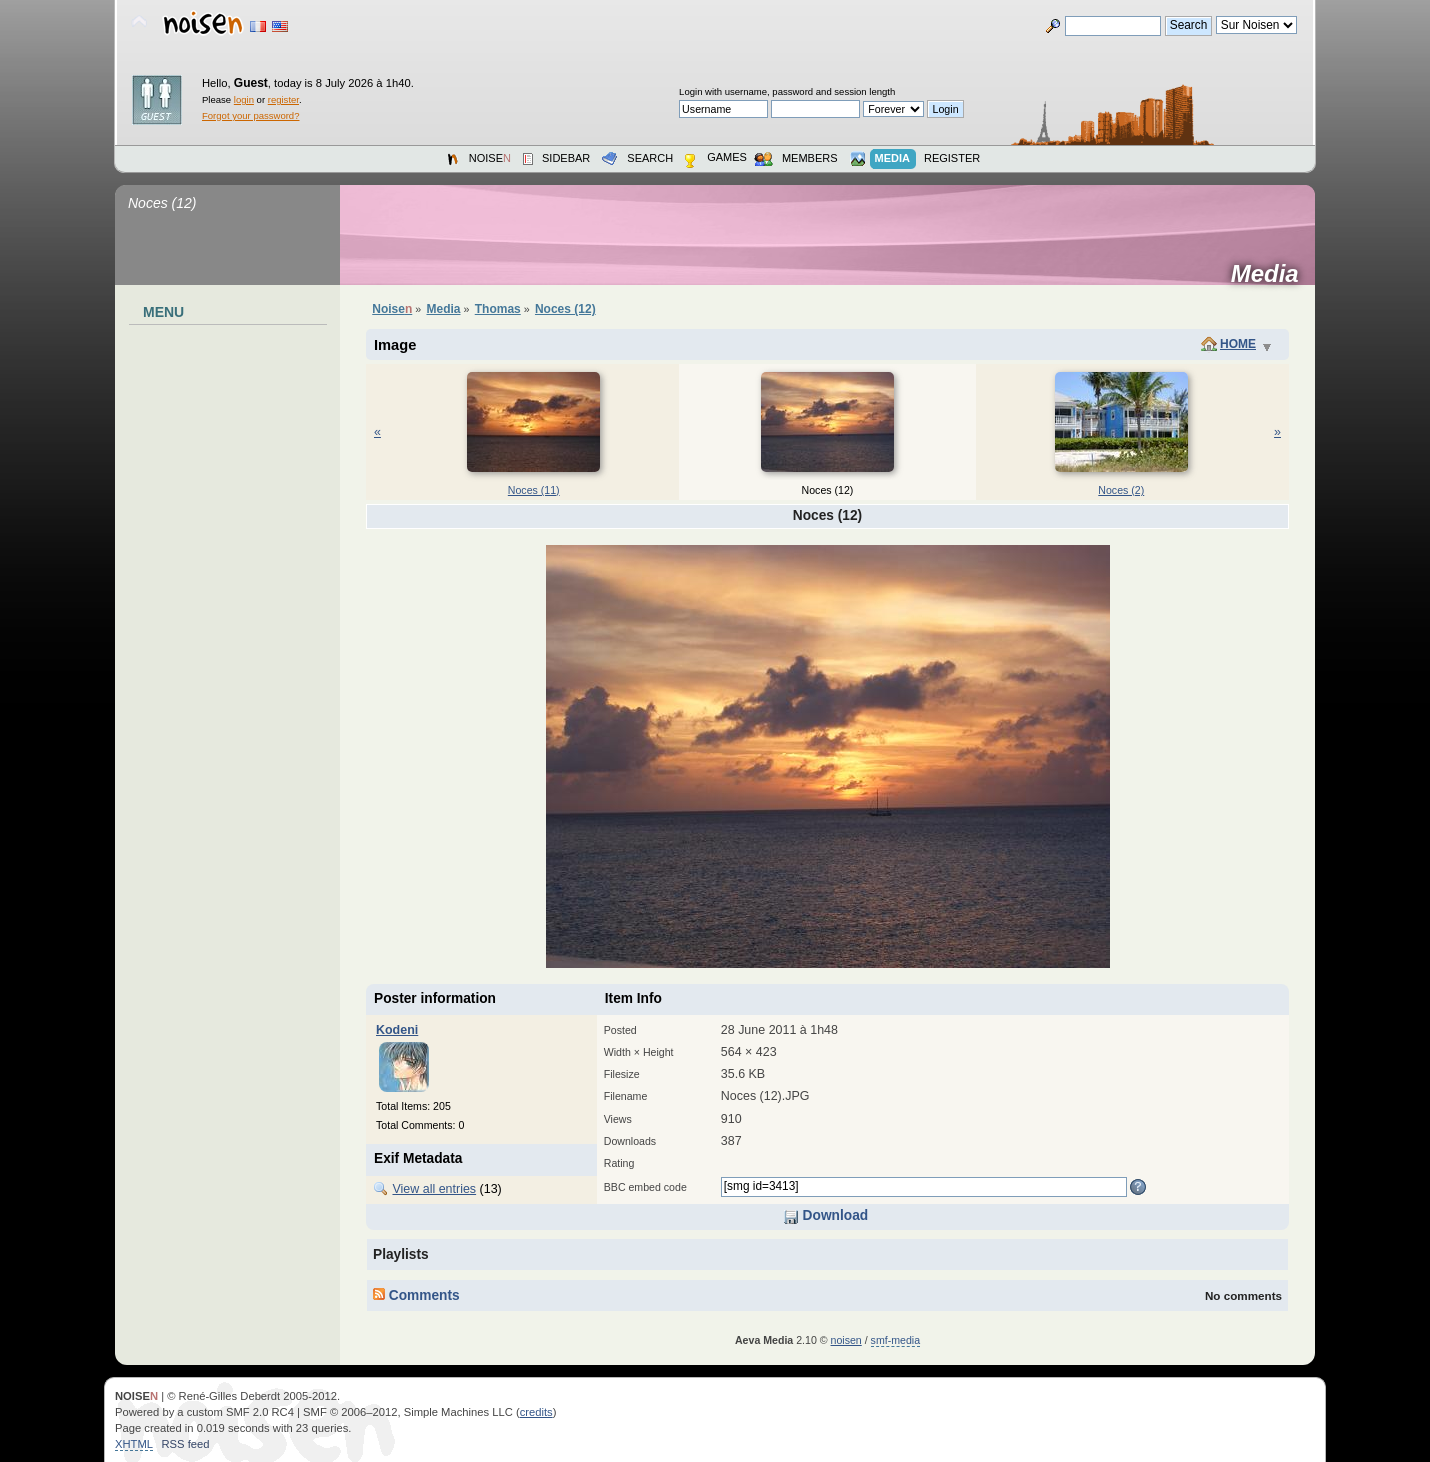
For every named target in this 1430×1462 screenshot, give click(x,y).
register (283, 99)
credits (536, 1412)
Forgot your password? (250, 115)
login (244, 99)
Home (1238, 344)
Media (1271, 274)
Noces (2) (1121, 490)
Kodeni (397, 1030)
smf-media (895, 1340)
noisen (846, 1340)
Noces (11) (534, 490)
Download (825, 1215)
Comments (416, 1295)
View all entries (434, 1189)
